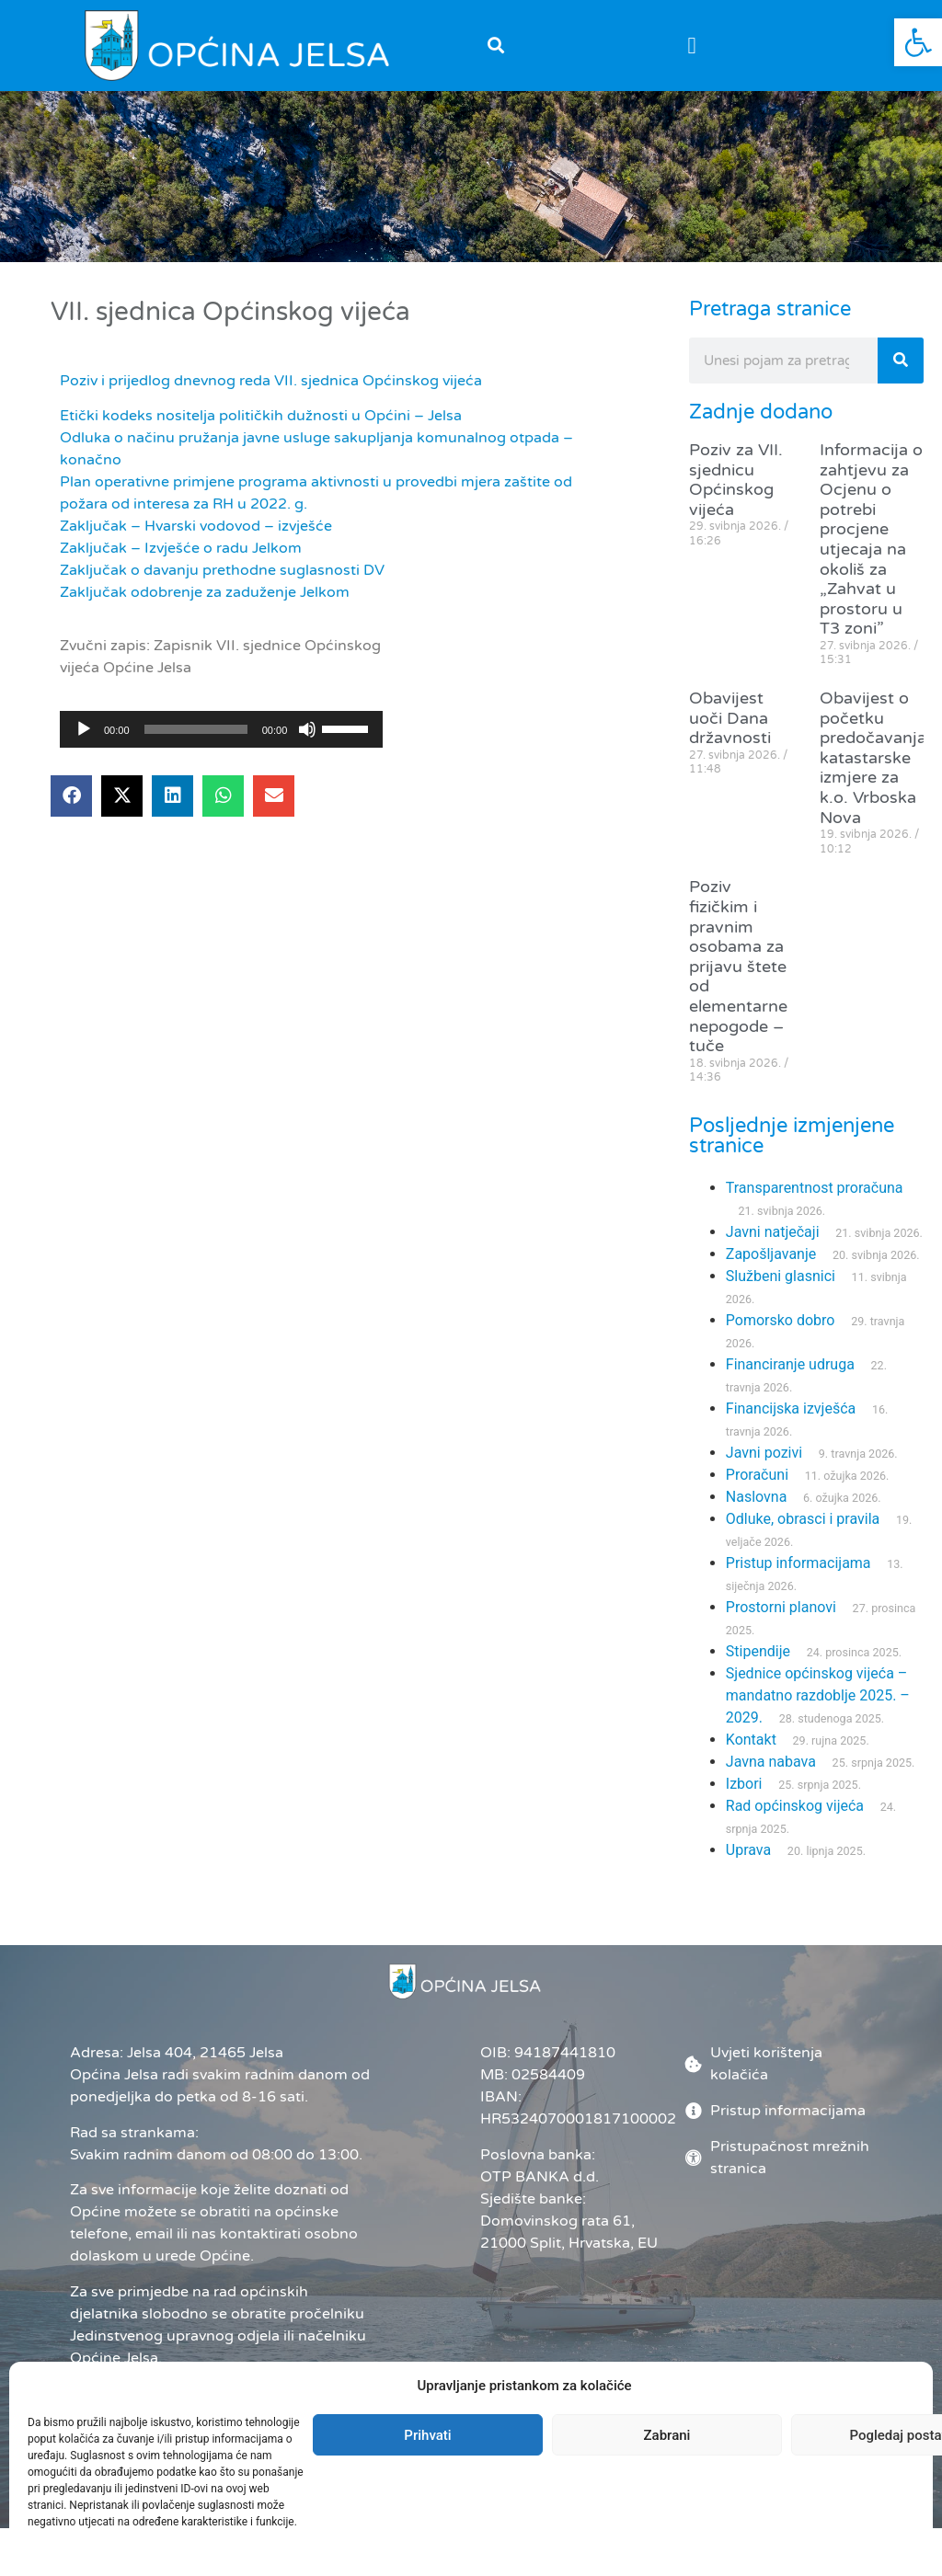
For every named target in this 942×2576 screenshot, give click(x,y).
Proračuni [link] (757, 1474)
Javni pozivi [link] (764, 1452)
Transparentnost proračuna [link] (814, 1187)
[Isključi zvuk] (307, 729)
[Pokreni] (84, 729)
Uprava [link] (748, 1850)
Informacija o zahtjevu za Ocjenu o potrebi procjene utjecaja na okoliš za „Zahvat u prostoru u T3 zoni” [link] (871, 539)
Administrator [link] (525, 2478)
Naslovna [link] (756, 1497)
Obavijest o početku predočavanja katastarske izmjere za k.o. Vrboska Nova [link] (873, 758)
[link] (918, 42)
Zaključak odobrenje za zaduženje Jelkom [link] (205, 592)
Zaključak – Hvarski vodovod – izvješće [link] (196, 526)
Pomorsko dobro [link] (780, 1320)
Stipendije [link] (758, 1651)
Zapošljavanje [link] (771, 1254)
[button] (495, 45)
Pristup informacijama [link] (798, 1563)
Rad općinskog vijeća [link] (795, 1806)
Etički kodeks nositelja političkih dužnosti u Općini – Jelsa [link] (261, 415)
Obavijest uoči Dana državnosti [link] (730, 718)
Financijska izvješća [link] (791, 1408)
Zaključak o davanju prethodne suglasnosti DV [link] (222, 570)
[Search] (901, 361)
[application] (221, 729)
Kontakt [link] (751, 1739)
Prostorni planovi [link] (781, 1607)
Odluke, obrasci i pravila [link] (802, 1519)
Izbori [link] (744, 1783)
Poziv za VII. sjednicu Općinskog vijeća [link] (736, 480)
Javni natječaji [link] (773, 1232)
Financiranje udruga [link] (790, 1364)
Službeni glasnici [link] (780, 1276)
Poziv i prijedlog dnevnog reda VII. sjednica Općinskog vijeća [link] (271, 381)
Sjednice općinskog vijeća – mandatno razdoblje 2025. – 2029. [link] (818, 1695)
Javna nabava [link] (771, 1761)
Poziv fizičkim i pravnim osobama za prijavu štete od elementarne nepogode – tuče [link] (738, 966)
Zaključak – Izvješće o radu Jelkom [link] (181, 548)
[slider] (195, 729)
